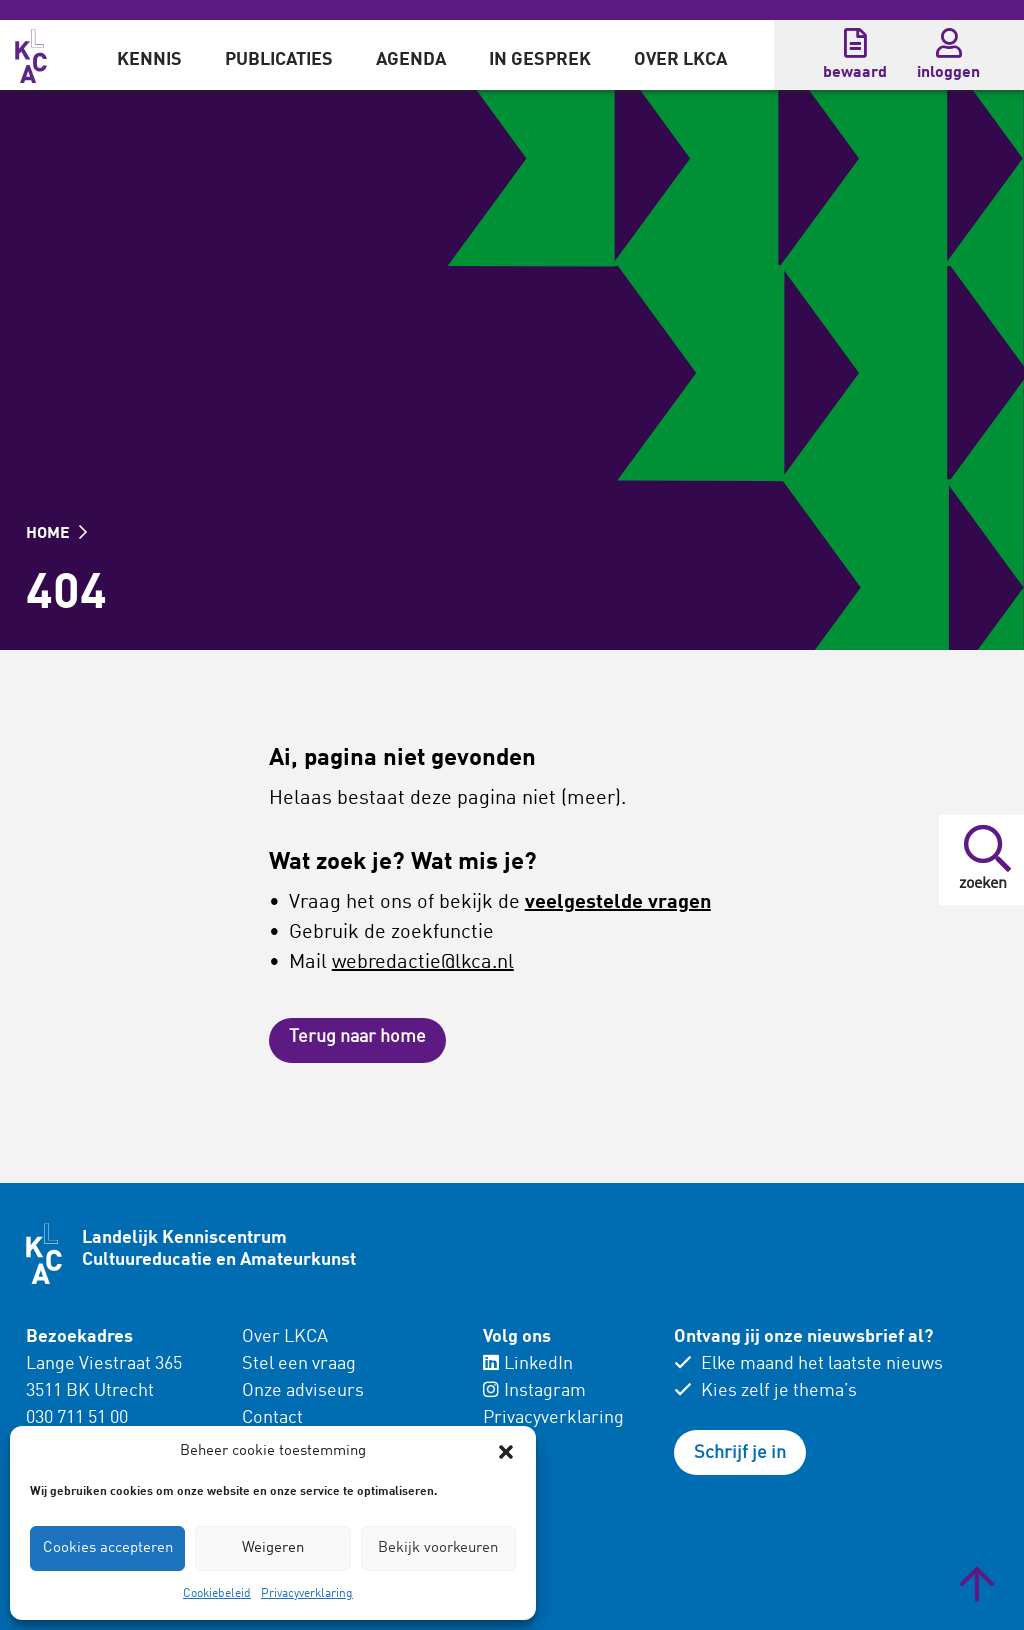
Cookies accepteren (108, 1548)
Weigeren (273, 1548)
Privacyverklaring (307, 1594)
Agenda (411, 60)
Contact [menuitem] (272, 1418)
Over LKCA (680, 60)
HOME (56, 534)
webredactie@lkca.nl (423, 963)
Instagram (534, 1391)
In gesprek (540, 60)
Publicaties (279, 60)
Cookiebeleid (217, 1594)
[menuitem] (149, 55)
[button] (506, 1452)
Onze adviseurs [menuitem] (303, 1391)
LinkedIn (528, 1364)
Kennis (149, 60)
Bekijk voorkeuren (438, 1548)
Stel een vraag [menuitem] (299, 1364)
